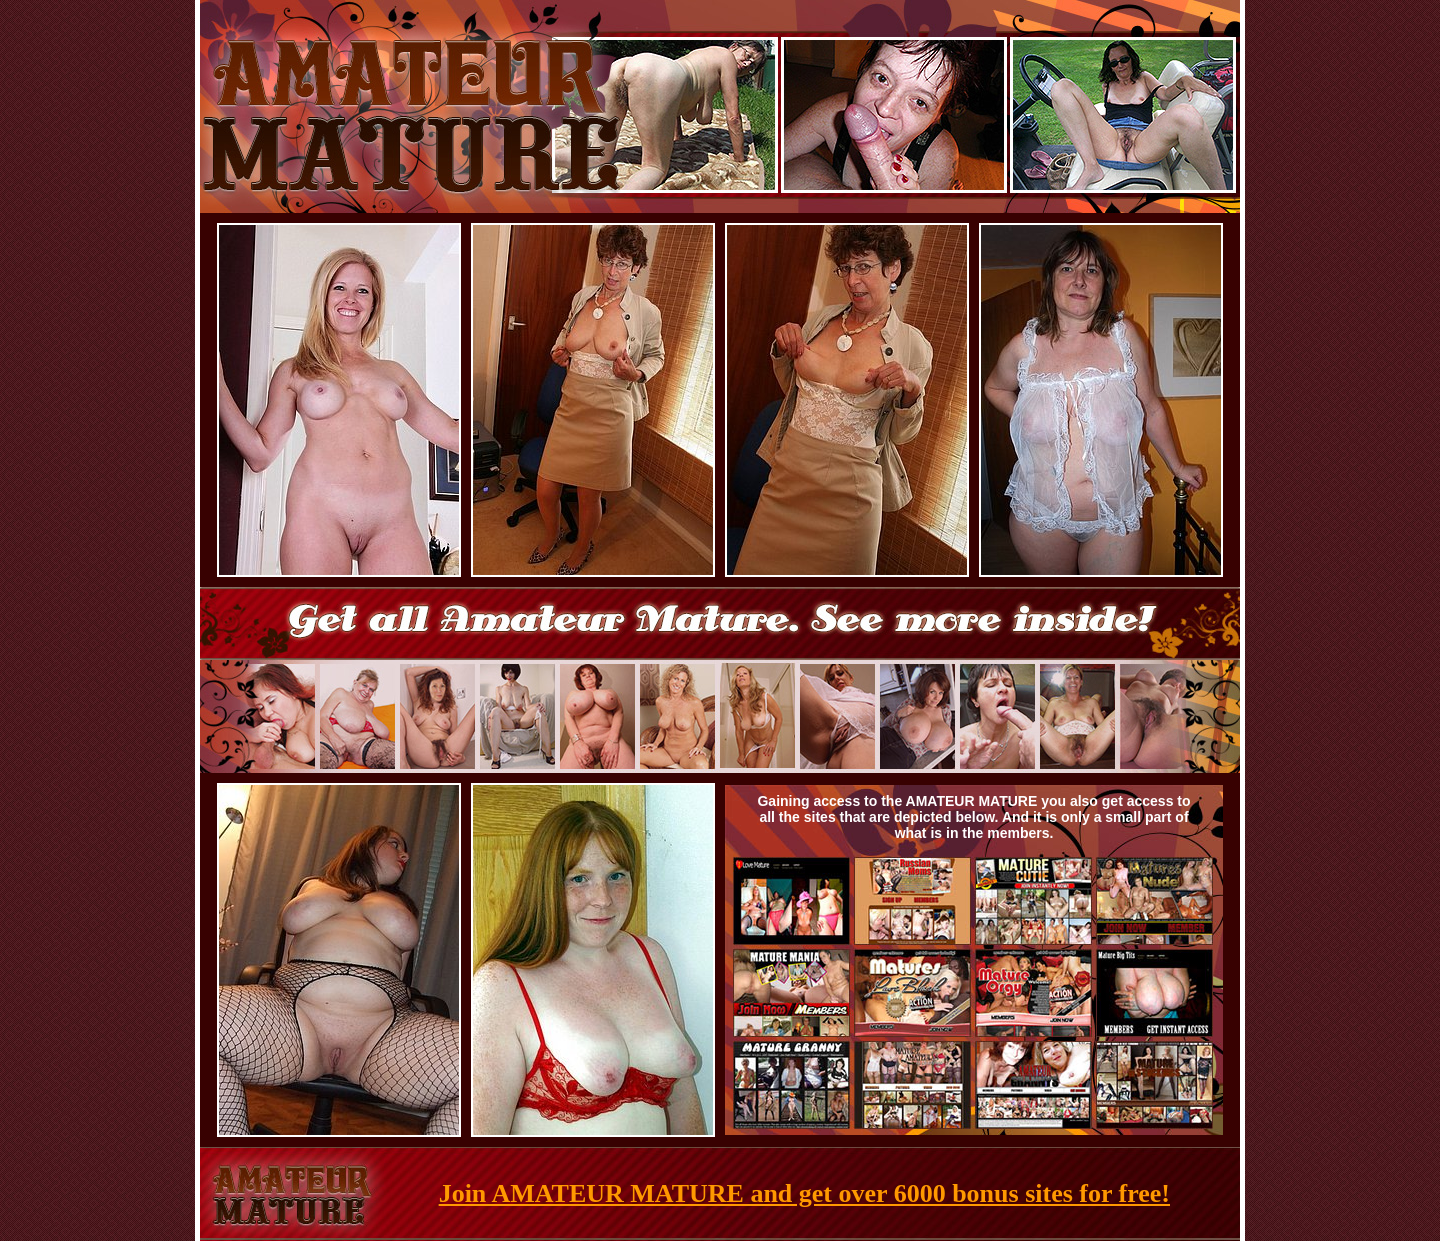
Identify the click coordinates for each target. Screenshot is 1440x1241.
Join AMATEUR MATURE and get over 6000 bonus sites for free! (804, 1193)
